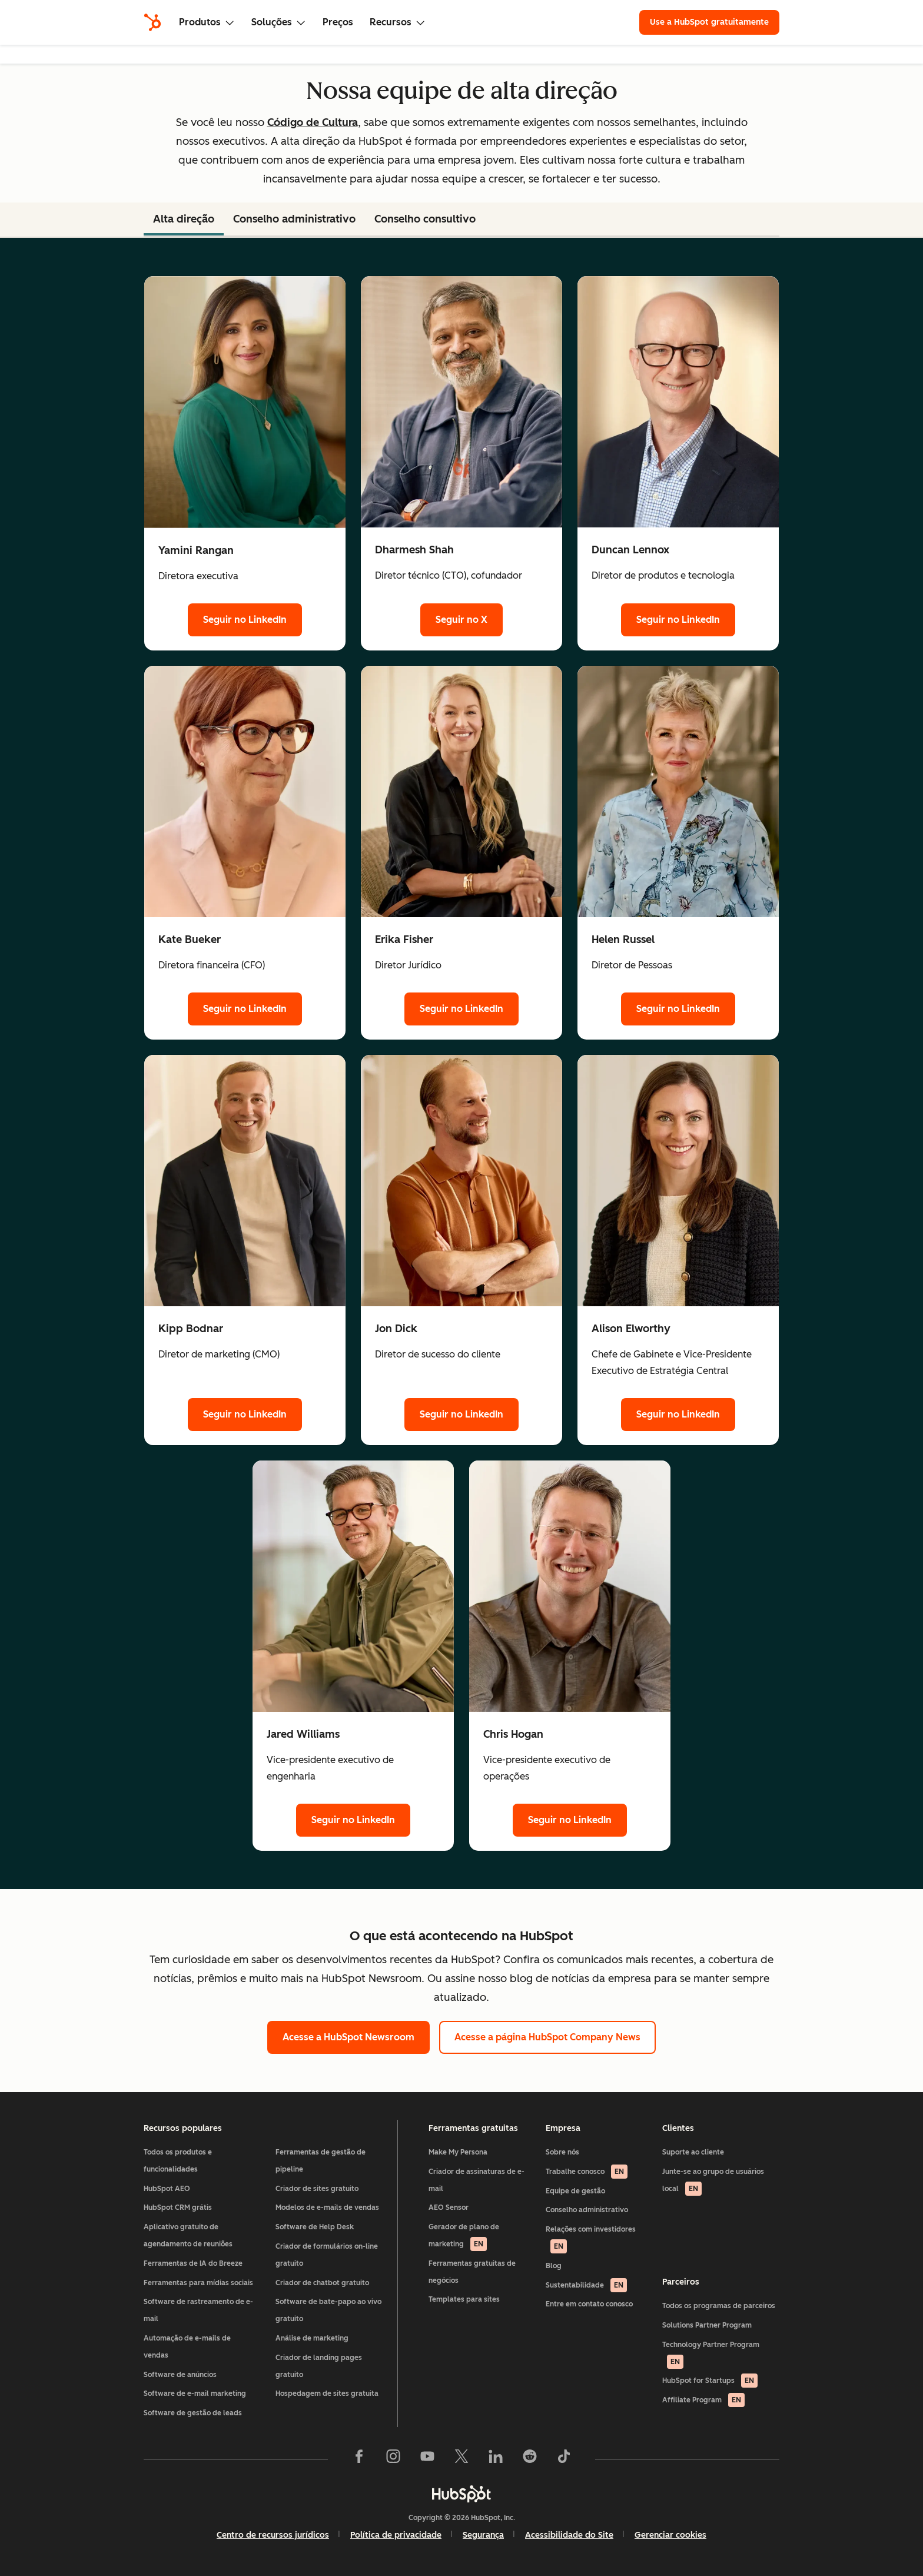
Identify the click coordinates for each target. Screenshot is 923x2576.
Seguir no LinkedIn (245, 619)
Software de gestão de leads (193, 2413)
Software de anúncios (180, 2375)
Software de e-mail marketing (195, 2393)
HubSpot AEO (167, 2189)
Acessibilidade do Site (569, 2535)
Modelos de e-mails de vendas (327, 2207)
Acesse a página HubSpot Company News (547, 2037)
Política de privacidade (395, 2535)
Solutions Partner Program (707, 2325)
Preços (338, 22)
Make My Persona (458, 2152)
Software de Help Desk (314, 2227)
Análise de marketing (311, 2338)
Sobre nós (562, 2152)
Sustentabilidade (586, 2285)
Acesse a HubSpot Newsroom (348, 2037)
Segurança (483, 2535)
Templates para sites (464, 2299)
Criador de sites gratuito (316, 2189)
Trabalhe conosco (586, 2172)
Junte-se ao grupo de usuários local (713, 2181)
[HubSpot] (152, 22)
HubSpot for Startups (710, 2380)
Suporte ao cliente (693, 2152)
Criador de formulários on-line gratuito (326, 2255)
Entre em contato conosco (589, 2304)
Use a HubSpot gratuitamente (709, 22)
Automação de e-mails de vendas (187, 2346)
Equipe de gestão (575, 2191)
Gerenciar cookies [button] (670, 2535)
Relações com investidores (591, 2239)
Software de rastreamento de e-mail (198, 2310)
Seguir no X (461, 619)
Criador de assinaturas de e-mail (476, 2180)
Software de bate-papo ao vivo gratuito (328, 2310)
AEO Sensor (449, 2207)
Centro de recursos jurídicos (273, 2535)
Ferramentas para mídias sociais (198, 2283)
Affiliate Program (703, 2400)
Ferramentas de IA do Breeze (193, 2263)
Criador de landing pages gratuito (318, 2366)
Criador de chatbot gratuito (322, 2283)
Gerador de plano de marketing (464, 2237)
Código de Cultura (312, 122)
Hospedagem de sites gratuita (327, 2393)
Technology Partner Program (710, 2355)
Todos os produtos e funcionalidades (178, 2160)
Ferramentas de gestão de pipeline (320, 2160)
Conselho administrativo (587, 2210)
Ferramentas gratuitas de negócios (472, 2272)
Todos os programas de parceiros (718, 2306)
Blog (554, 2266)
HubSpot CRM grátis (178, 2207)
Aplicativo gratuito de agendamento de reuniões (188, 2235)
